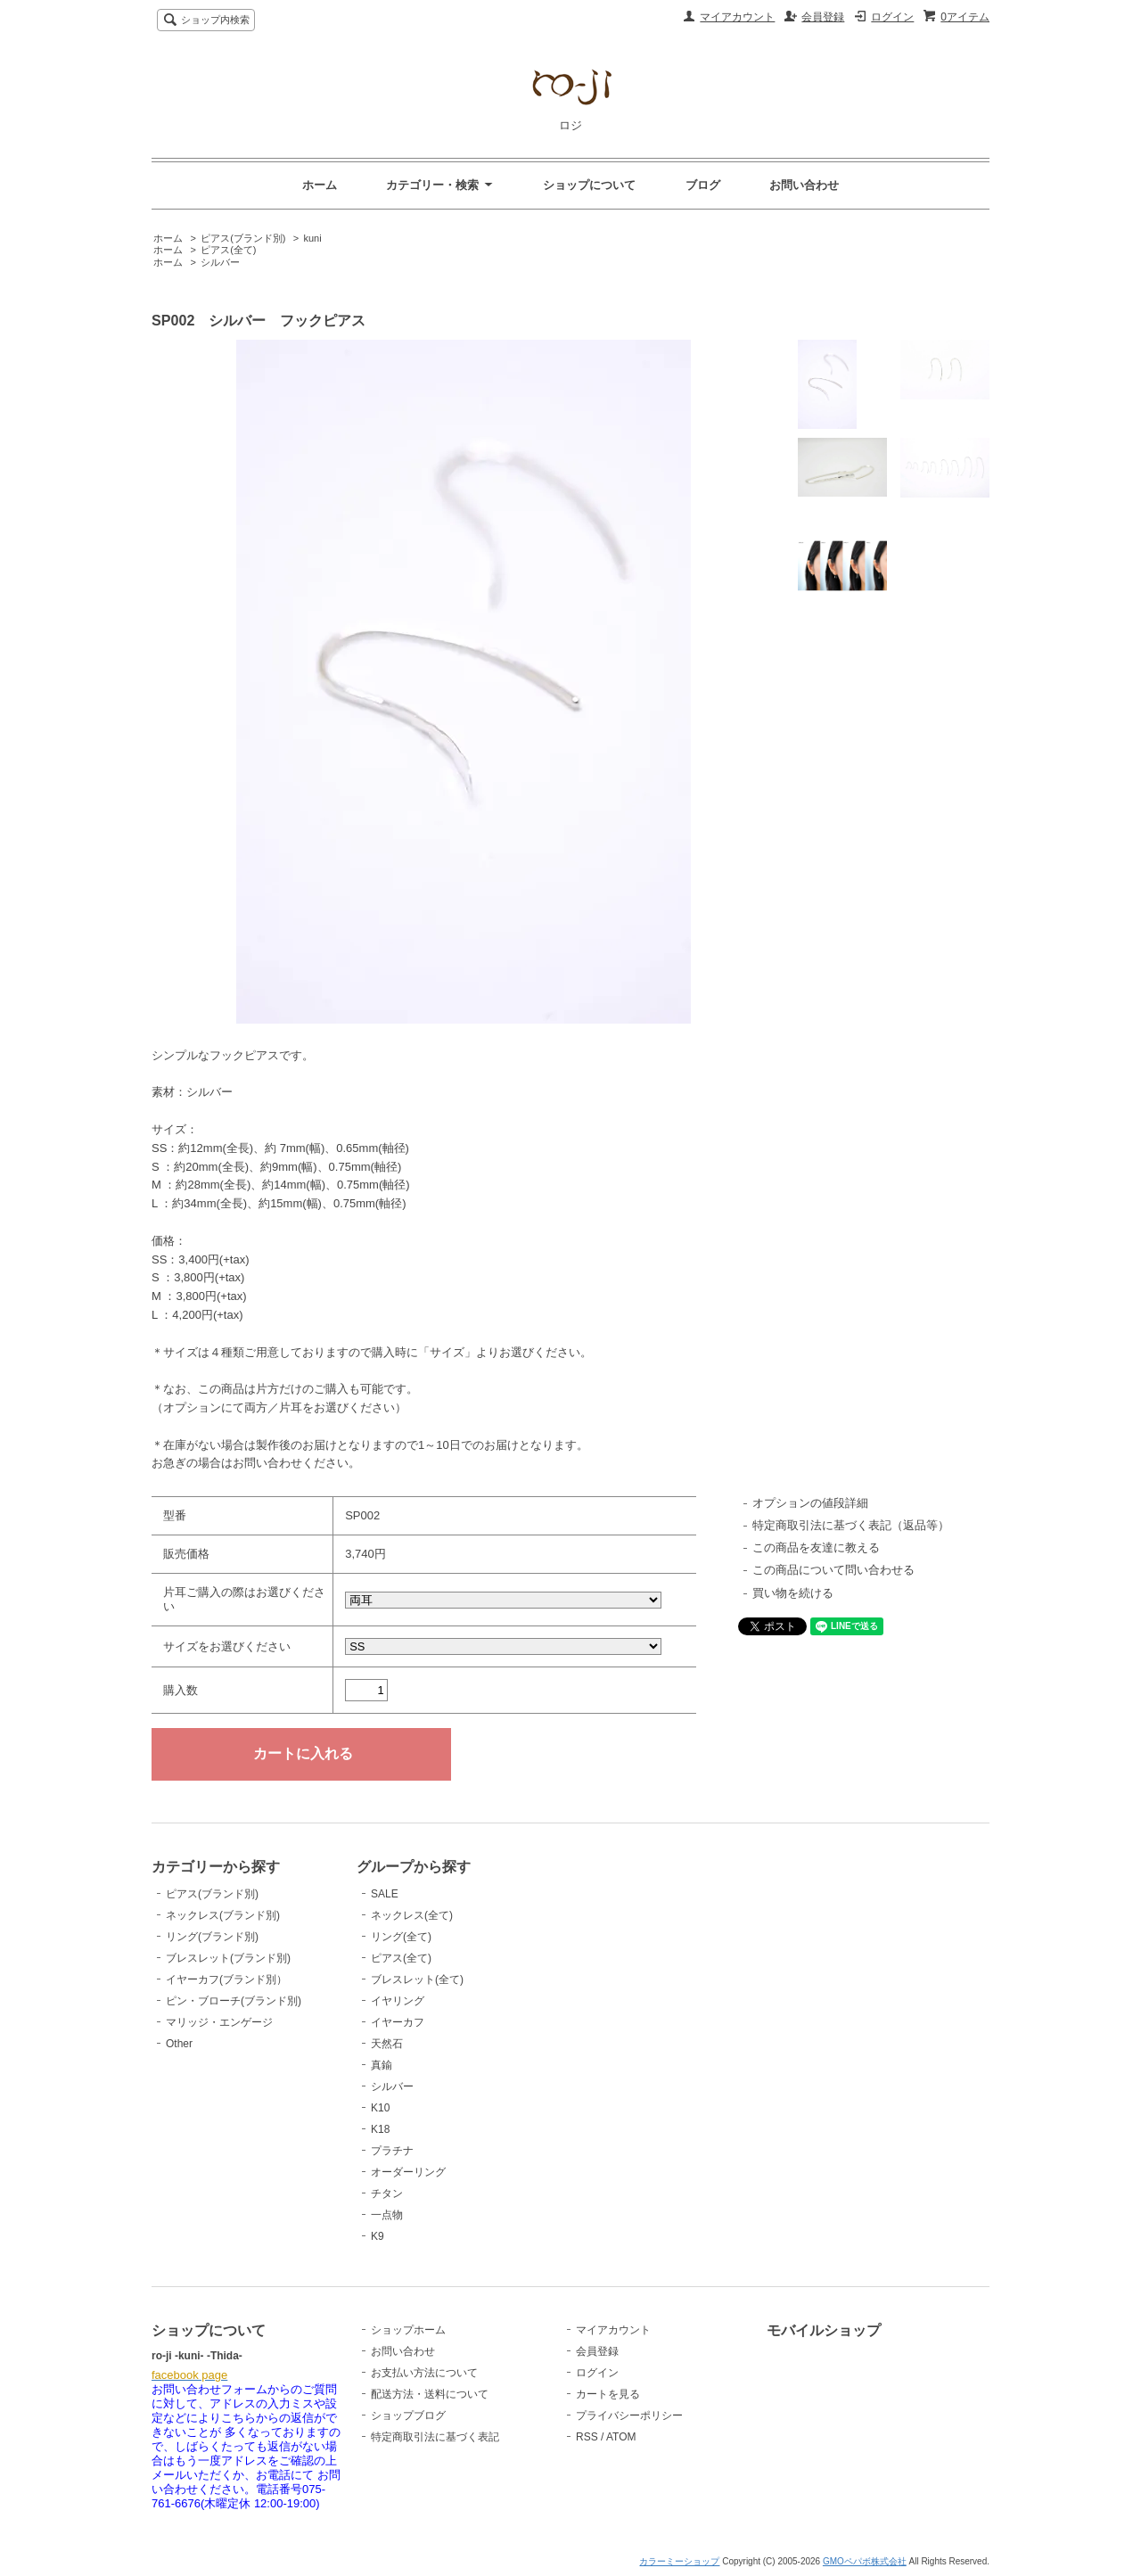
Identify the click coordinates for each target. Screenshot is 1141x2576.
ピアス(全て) (228, 249)
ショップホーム (408, 2330)
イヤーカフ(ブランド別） (226, 1979)
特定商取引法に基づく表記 (435, 2437)
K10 (380, 2108)
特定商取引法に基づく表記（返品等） (850, 1525)
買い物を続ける (792, 1593)
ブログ (702, 185)
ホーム (319, 185)
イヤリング (397, 2001)
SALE (384, 1894)
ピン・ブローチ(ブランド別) (233, 2001)
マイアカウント (737, 17)
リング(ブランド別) (212, 1936)
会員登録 (822, 17)
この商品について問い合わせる (833, 1569)
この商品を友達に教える (816, 1547)
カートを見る (608, 2394)
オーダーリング (408, 2172)
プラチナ (392, 2150)
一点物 (387, 2215)
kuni (312, 238)
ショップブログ (408, 2415)
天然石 (387, 2043)
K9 (377, 2236)
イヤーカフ (397, 2022)
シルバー (220, 262)
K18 (380, 2129)
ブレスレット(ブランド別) (228, 1958)
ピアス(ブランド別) (243, 238)
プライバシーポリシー (629, 2415)
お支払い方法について (424, 2372)
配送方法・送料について (429, 2394)
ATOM (621, 2437)
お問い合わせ (804, 185)
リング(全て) (401, 1936)
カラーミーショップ (679, 2561)
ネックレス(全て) (412, 1915)
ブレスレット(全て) (417, 1979)
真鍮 (381, 2065)
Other (179, 2043)
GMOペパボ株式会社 (865, 2561)
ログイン (892, 17)
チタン (387, 2193)
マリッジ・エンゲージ (219, 2022)
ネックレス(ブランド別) (223, 1915)
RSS (587, 2437)
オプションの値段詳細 (810, 1503)
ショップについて (589, 185)
